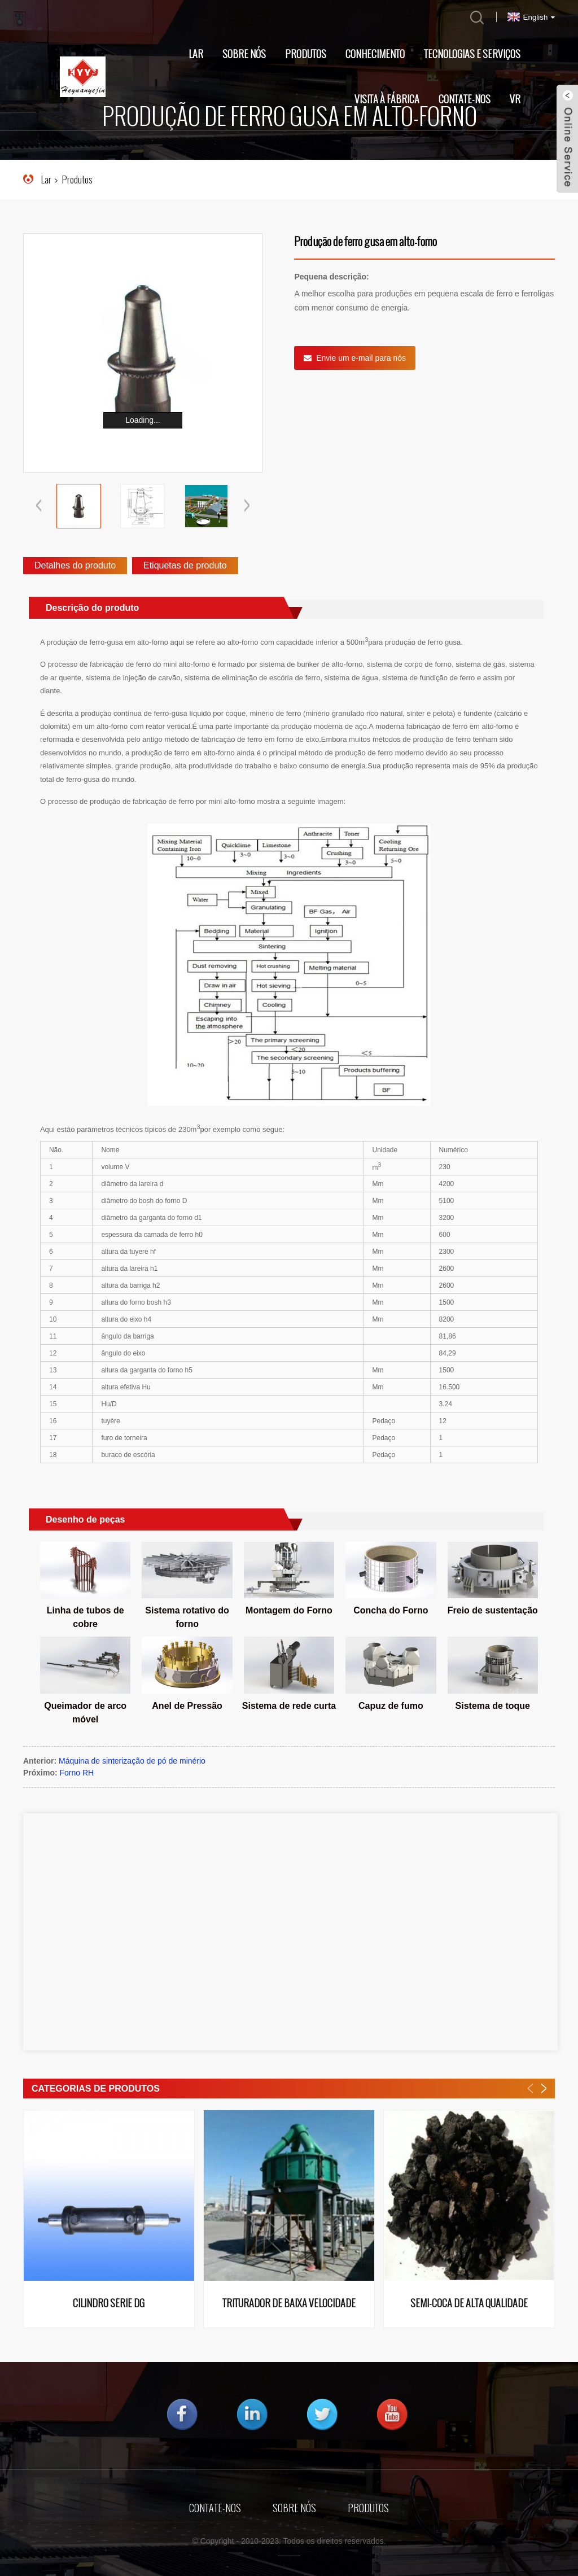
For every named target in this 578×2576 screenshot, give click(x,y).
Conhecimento (375, 54)
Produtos (305, 54)
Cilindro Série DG (108, 2304)
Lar (196, 54)
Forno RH (77, 1772)
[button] (247, 506)
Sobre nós (244, 54)
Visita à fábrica (386, 99)
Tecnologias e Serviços (472, 54)
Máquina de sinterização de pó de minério (132, 1760)
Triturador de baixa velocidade (289, 2304)
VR (515, 99)
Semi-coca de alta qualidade (469, 2304)
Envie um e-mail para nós (361, 357)
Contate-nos (465, 99)
